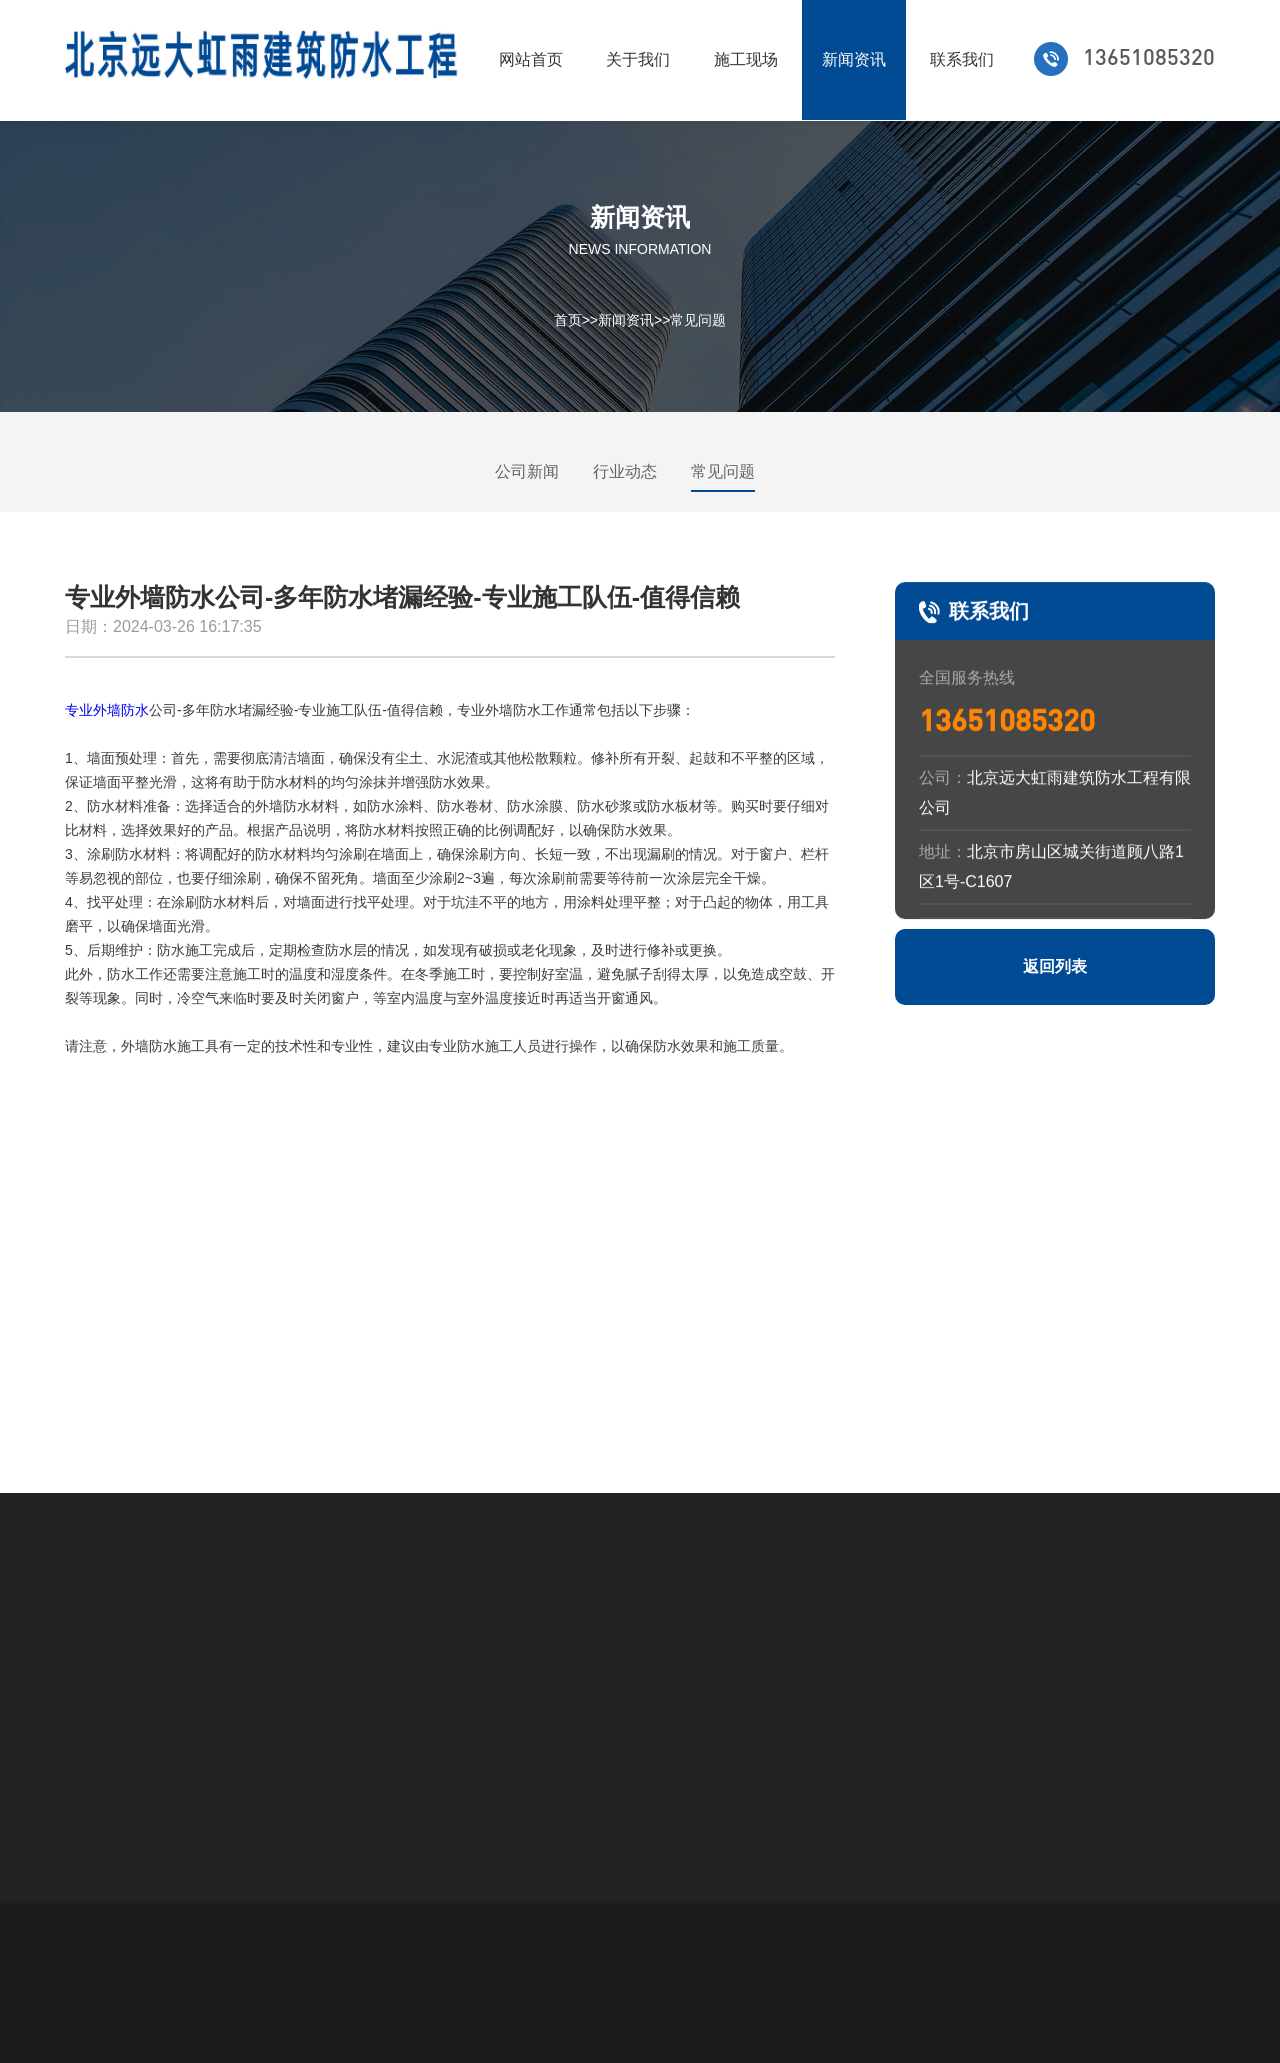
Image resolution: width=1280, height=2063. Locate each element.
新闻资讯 (854, 59)
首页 (568, 320)
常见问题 (698, 320)
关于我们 (638, 59)
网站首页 (531, 59)
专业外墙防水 (107, 710)
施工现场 (746, 59)
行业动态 (625, 471)
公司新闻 (527, 471)
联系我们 (962, 59)
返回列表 (1055, 966)
